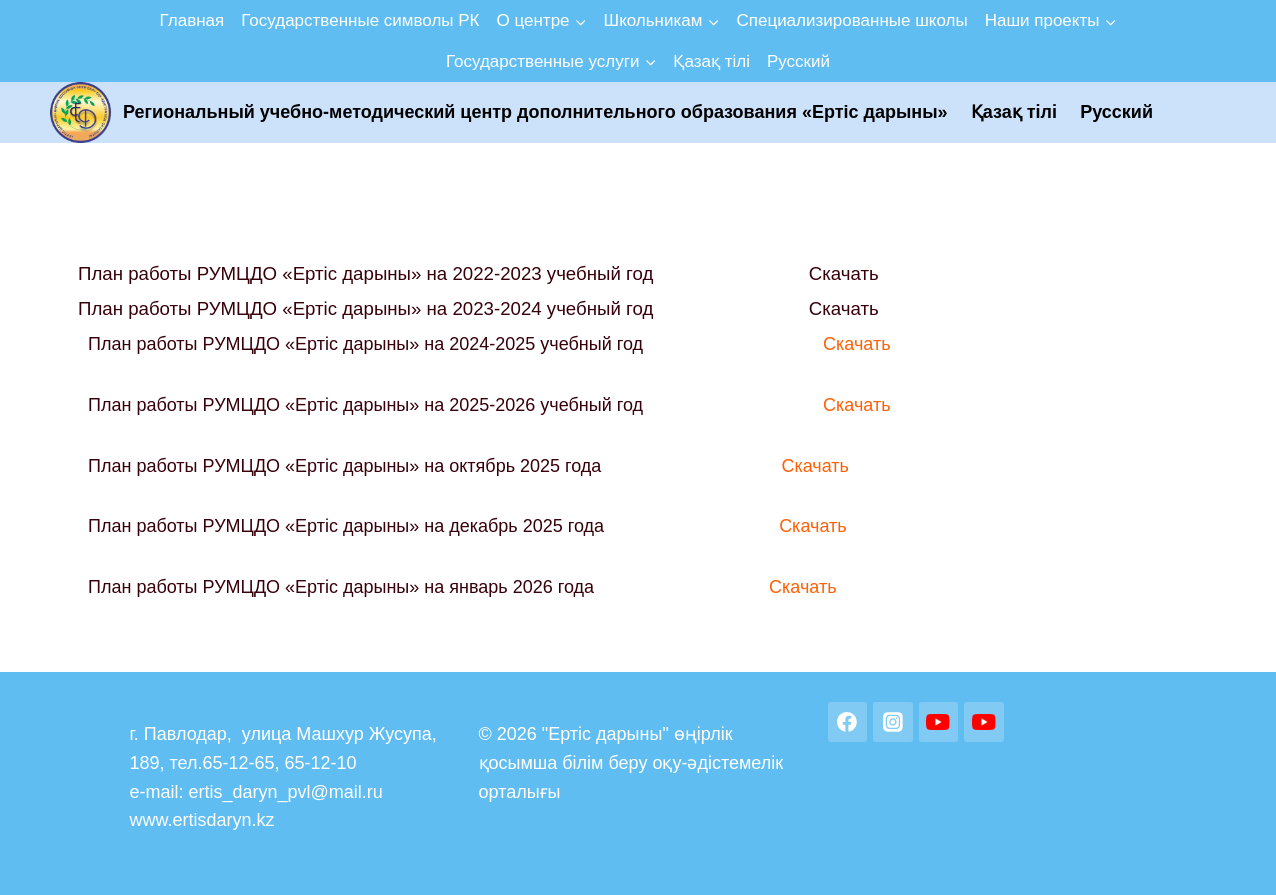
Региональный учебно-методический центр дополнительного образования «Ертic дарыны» (535, 112)
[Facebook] (848, 722)
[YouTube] (939, 722)
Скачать (844, 273)
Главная (192, 20)
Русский (798, 61)
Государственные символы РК (360, 20)
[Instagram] (893, 722)
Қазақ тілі (711, 61)
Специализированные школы (851, 20)
